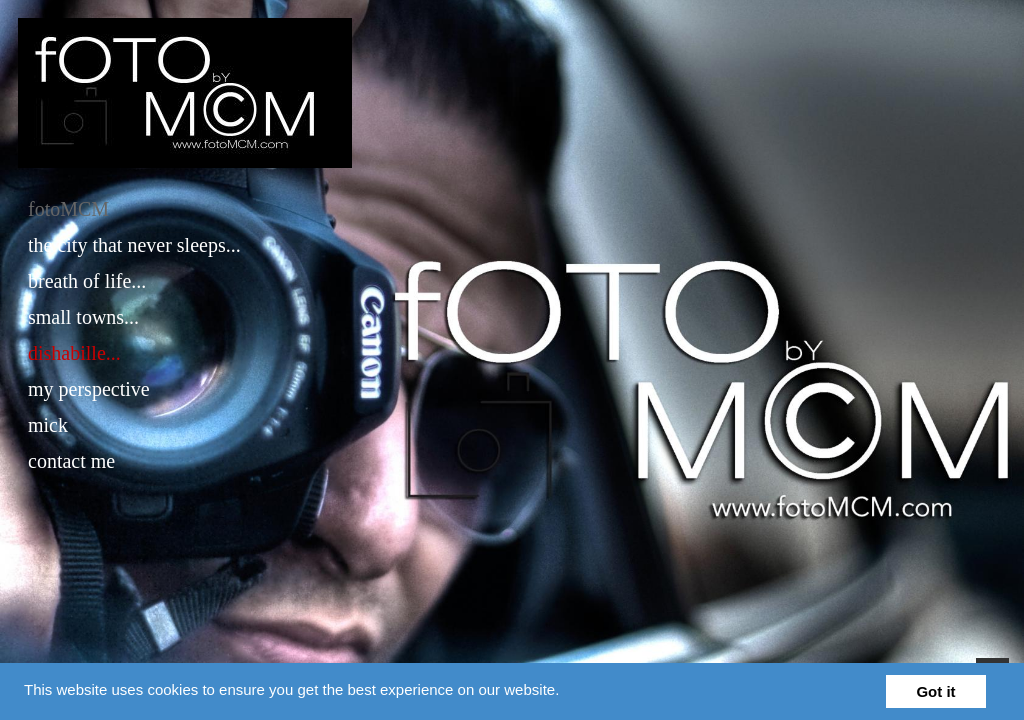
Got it (935, 691)
